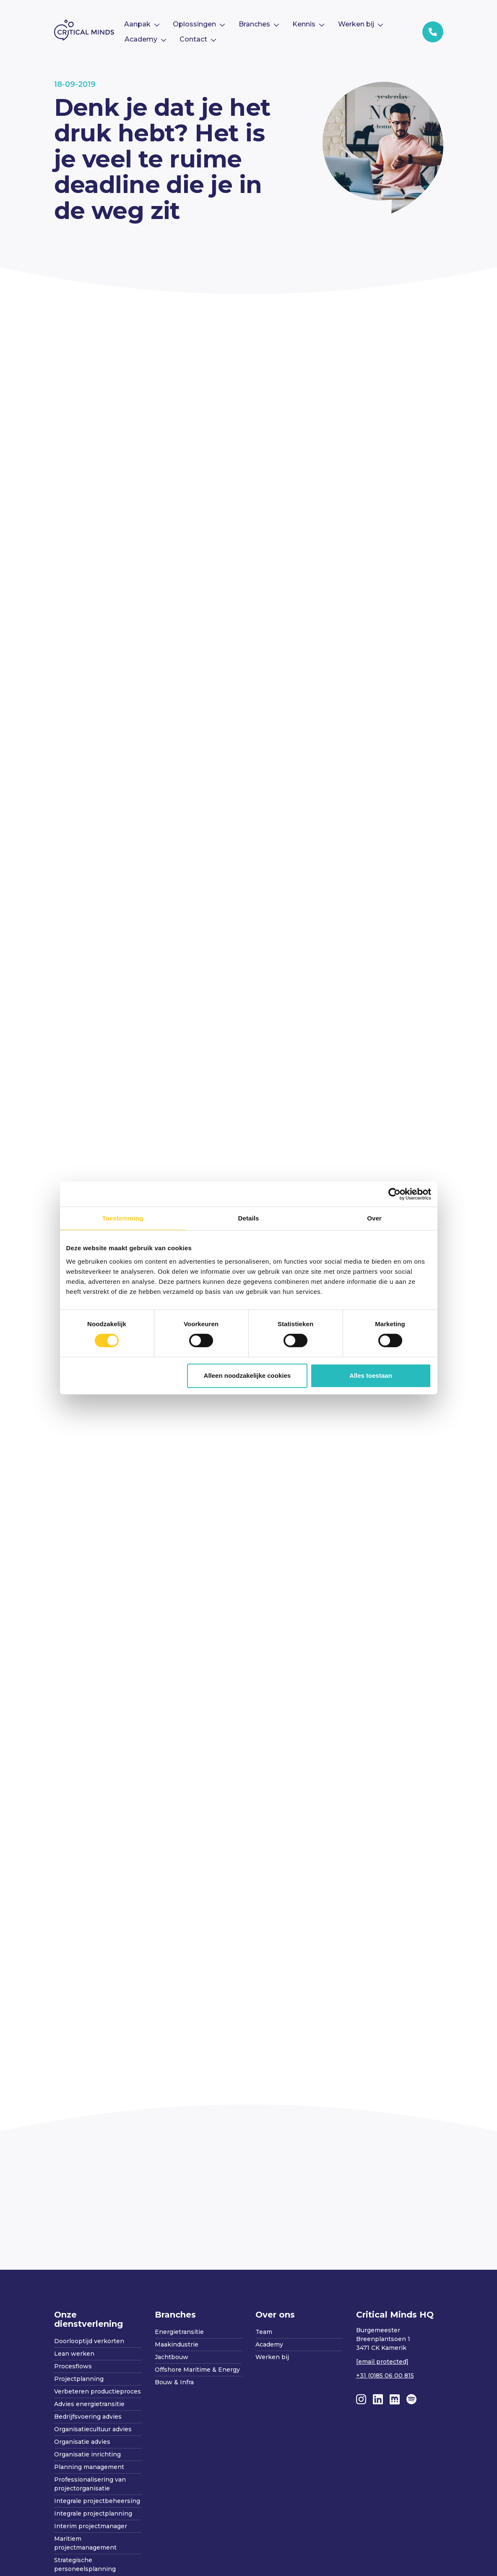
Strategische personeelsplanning (85, 2564)
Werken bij (272, 2357)
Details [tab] (248, 1218)
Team (263, 2332)
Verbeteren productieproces (97, 2391)
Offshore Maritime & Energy (197, 2369)
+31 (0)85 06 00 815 (385, 2375)
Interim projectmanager (90, 2526)
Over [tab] (374, 1218)
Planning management (89, 2467)
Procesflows (73, 2366)
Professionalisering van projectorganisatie (90, 2484)
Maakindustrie (176, 2344)
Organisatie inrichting (87, 2454)
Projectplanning (79, 2379)
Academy (269, 2344)
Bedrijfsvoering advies (88, 2416)
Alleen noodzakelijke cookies (247, 1375)
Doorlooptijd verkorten (89, 2341)
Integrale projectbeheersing (97, 2501)
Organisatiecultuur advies (93, 2429)
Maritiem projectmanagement (85, 2543)
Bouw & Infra (174, 2382)
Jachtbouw (171, 2357)
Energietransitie (179, 2332)
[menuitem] (141, 24)
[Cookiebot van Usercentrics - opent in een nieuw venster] (394, 1194)
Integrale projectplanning (93, 2513)
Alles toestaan (370, 1375)
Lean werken (74, 2353)
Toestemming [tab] (122, 1218)
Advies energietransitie (89, 2404)
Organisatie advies (82, 2442)
